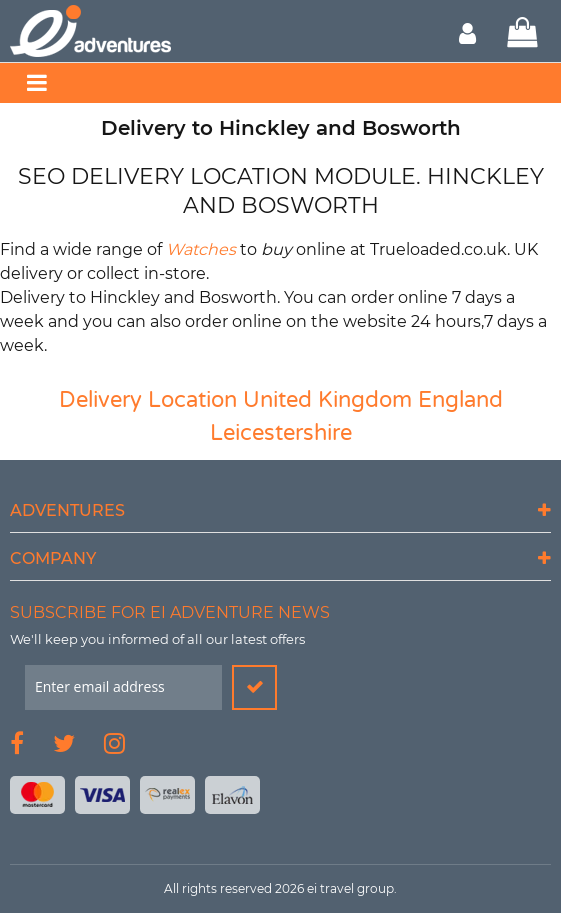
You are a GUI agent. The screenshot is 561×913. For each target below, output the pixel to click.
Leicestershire (281, 433)
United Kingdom (327, 400)
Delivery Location (148, 400)
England (460, 400)
